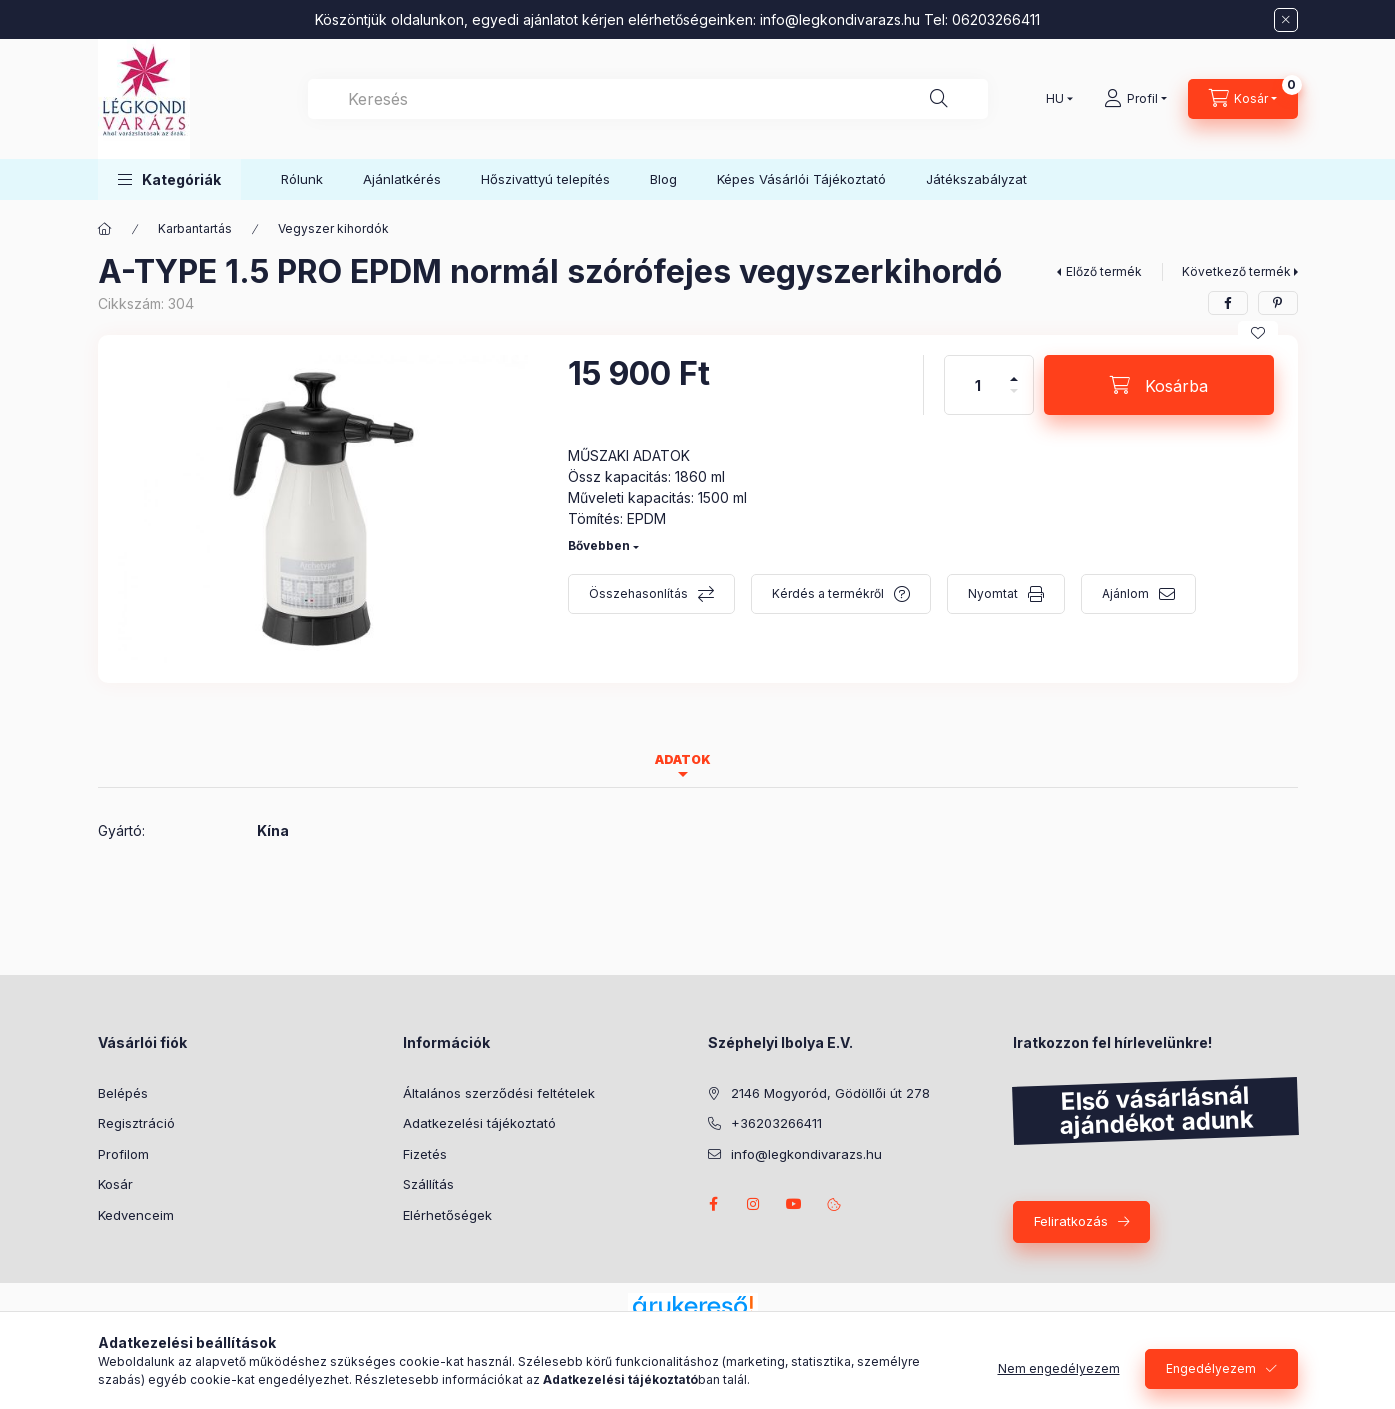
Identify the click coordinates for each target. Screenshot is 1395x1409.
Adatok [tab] (683, 759)
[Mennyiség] (978, 385)
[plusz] (1014, 370)
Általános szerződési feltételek (499, 1093)
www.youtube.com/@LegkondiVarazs (794, 1204)
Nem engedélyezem (1059, 1368)
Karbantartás (195, 228)
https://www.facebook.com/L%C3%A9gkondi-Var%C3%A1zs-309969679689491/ (714, 1204)
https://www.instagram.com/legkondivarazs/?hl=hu (754, 1204)
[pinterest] (1278, 303)
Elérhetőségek (447, 1215)
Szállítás (428, 1184)
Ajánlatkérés (402, 179)
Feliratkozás (1071, 1221)
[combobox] (648, 99)
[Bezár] (1286, 20)
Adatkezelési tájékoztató (479, 1123)
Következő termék (1236, 271)
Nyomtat (993, 593)
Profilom (123, 1154)
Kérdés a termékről (828, 593)
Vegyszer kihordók (333, 228)
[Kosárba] (1159, 385)
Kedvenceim (136, 1215)
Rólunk (302, 179)
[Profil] (1135, 99)
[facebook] (1228, 303)
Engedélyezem (1211, 1368)
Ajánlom (1125, 593)
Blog (663, 179)
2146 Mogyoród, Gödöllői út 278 (830, 1093)
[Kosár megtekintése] (1243, 99)
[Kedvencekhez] (1258, 333)
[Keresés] (939, 99)
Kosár (115, 1184)
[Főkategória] (105, 229)
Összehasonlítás (638, 593)
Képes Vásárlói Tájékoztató (801, 179)
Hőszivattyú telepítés (545, 179)
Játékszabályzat (976, 179)
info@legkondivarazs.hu (840, 19)
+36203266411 (776, 1123)
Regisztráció (136, 1123)
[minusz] (1014, 399)
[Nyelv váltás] (1055, 99)
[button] (169, 179)
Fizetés (425, 1154)
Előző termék (1104, 271)
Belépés (123, 1093)
